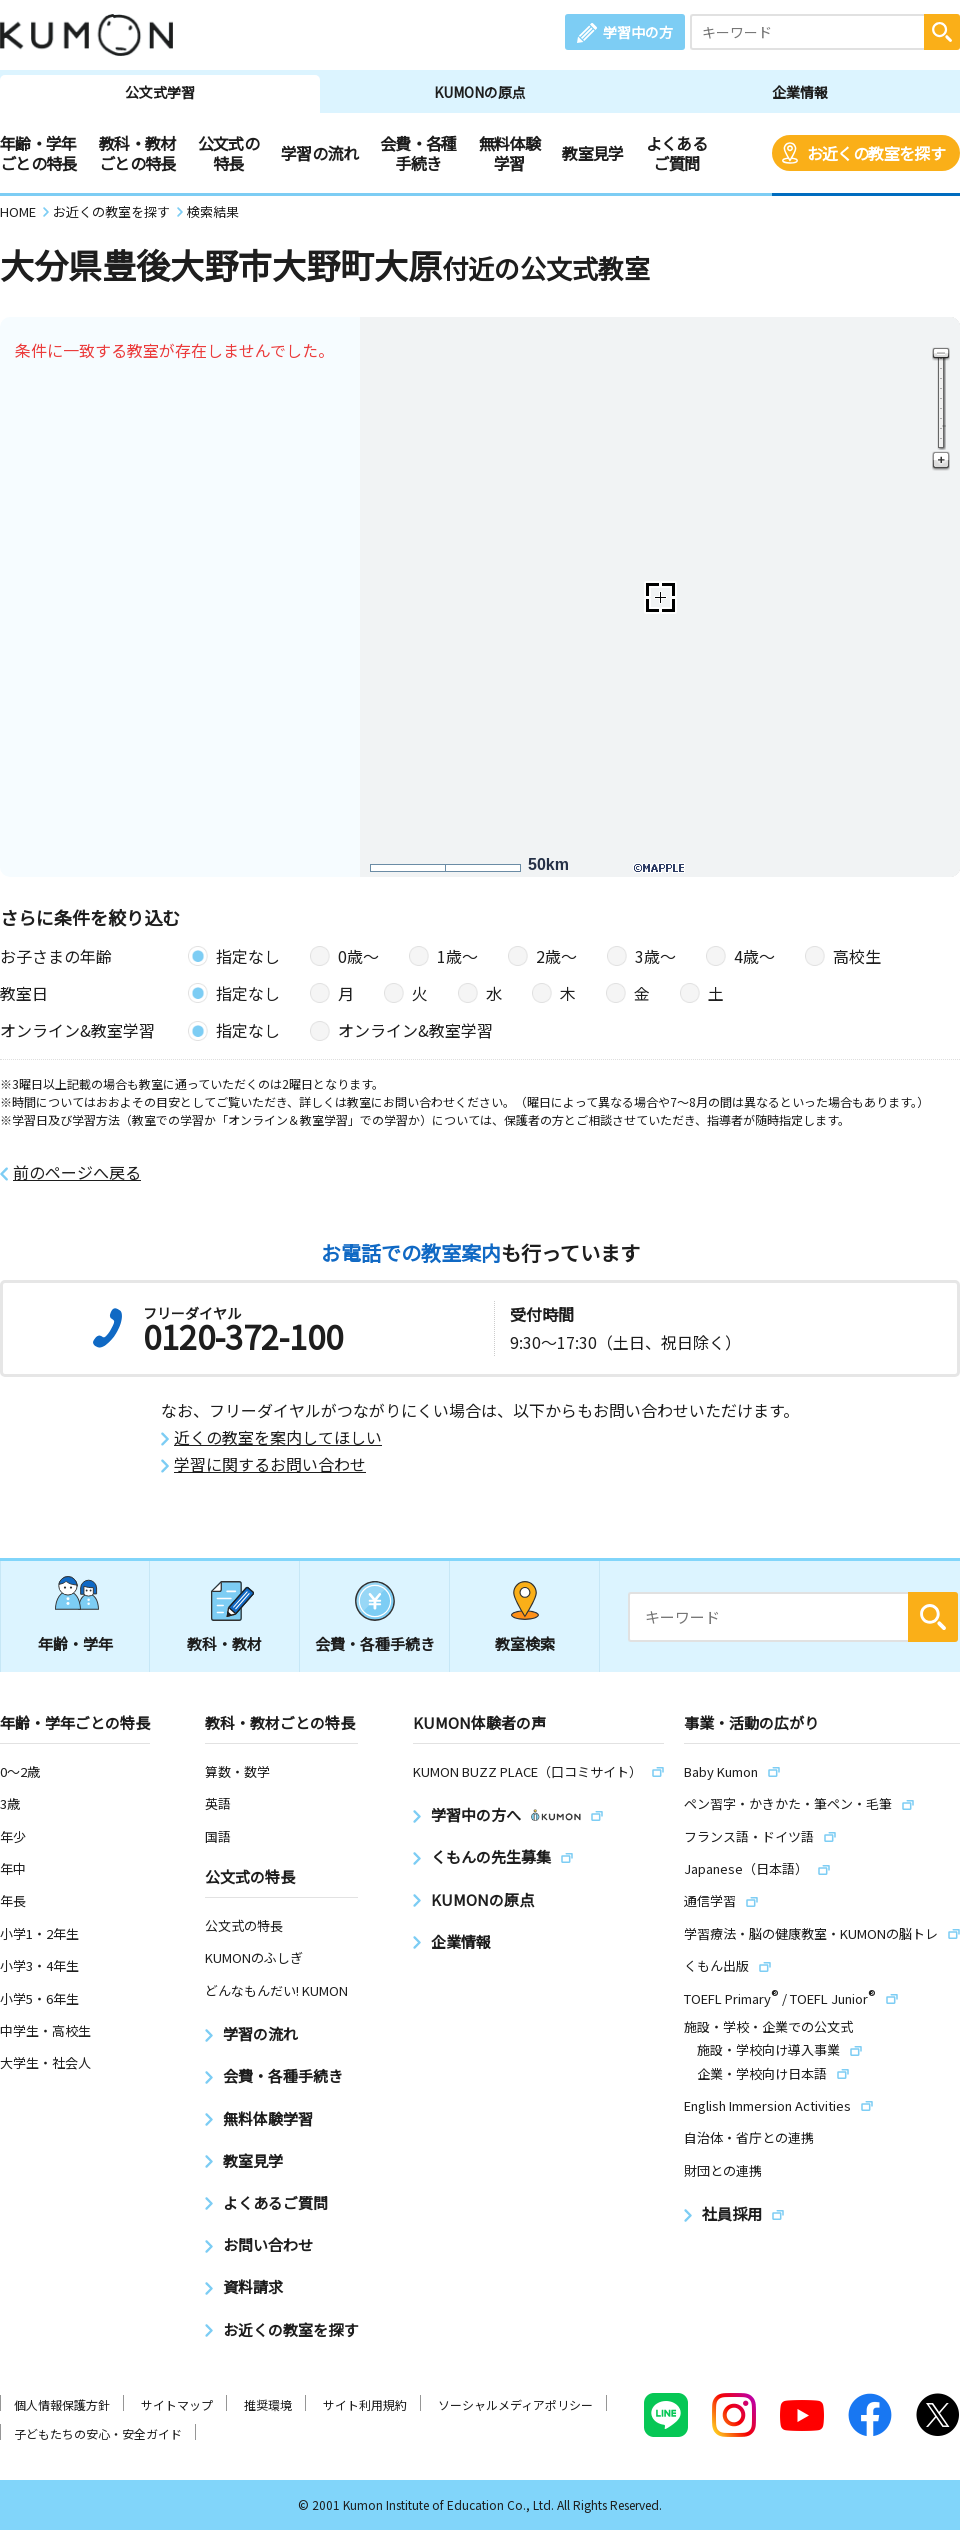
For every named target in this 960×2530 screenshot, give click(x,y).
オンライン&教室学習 (415, 1030)
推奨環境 (268, 2404)
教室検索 (525, 1643)
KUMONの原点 (480, 92)
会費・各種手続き (418, 153)
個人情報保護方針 (62, 2404)
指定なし (248, 956)
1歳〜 (457, 956)
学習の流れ (319, 153)
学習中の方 (638, 32)
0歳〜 (358, 956)
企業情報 (800, 92)
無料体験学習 (509, 153)
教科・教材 (224, 1643)
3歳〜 (655, 956)
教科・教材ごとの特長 (137, 153)
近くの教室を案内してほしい (278, 1437)
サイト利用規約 (365, 2404)
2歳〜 (556, 956)
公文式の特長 (228, 153)
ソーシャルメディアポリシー (515, 2404)
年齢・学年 (75, 1643)
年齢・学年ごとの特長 (38, 153)
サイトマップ (177, 2404)
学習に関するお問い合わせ (270, 1464)
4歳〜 (754, 956)
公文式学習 (160, 92)
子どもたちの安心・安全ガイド (98, 2433)
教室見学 (592, 153)
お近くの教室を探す (876, 153)
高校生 (857, 956)
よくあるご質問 (676, 153)
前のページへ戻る (77, 1172)
